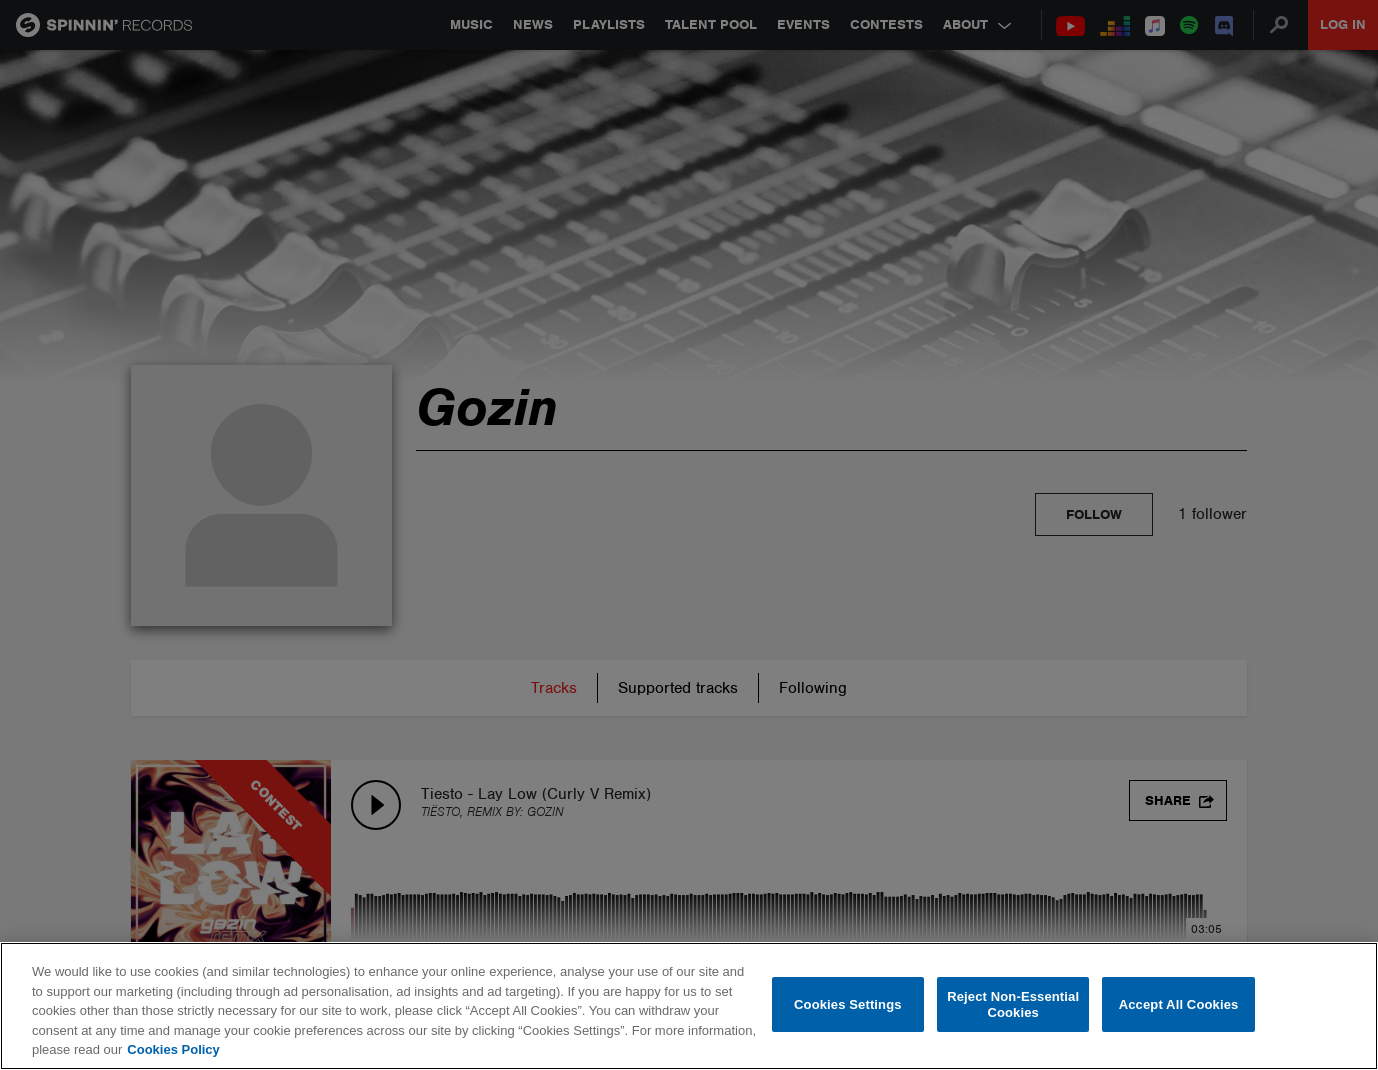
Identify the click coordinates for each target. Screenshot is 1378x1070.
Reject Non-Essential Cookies (1013, 1004)
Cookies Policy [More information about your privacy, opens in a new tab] (173, 1049)
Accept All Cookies (1179, 1004)
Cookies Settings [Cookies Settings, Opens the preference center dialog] (848, 1004)
